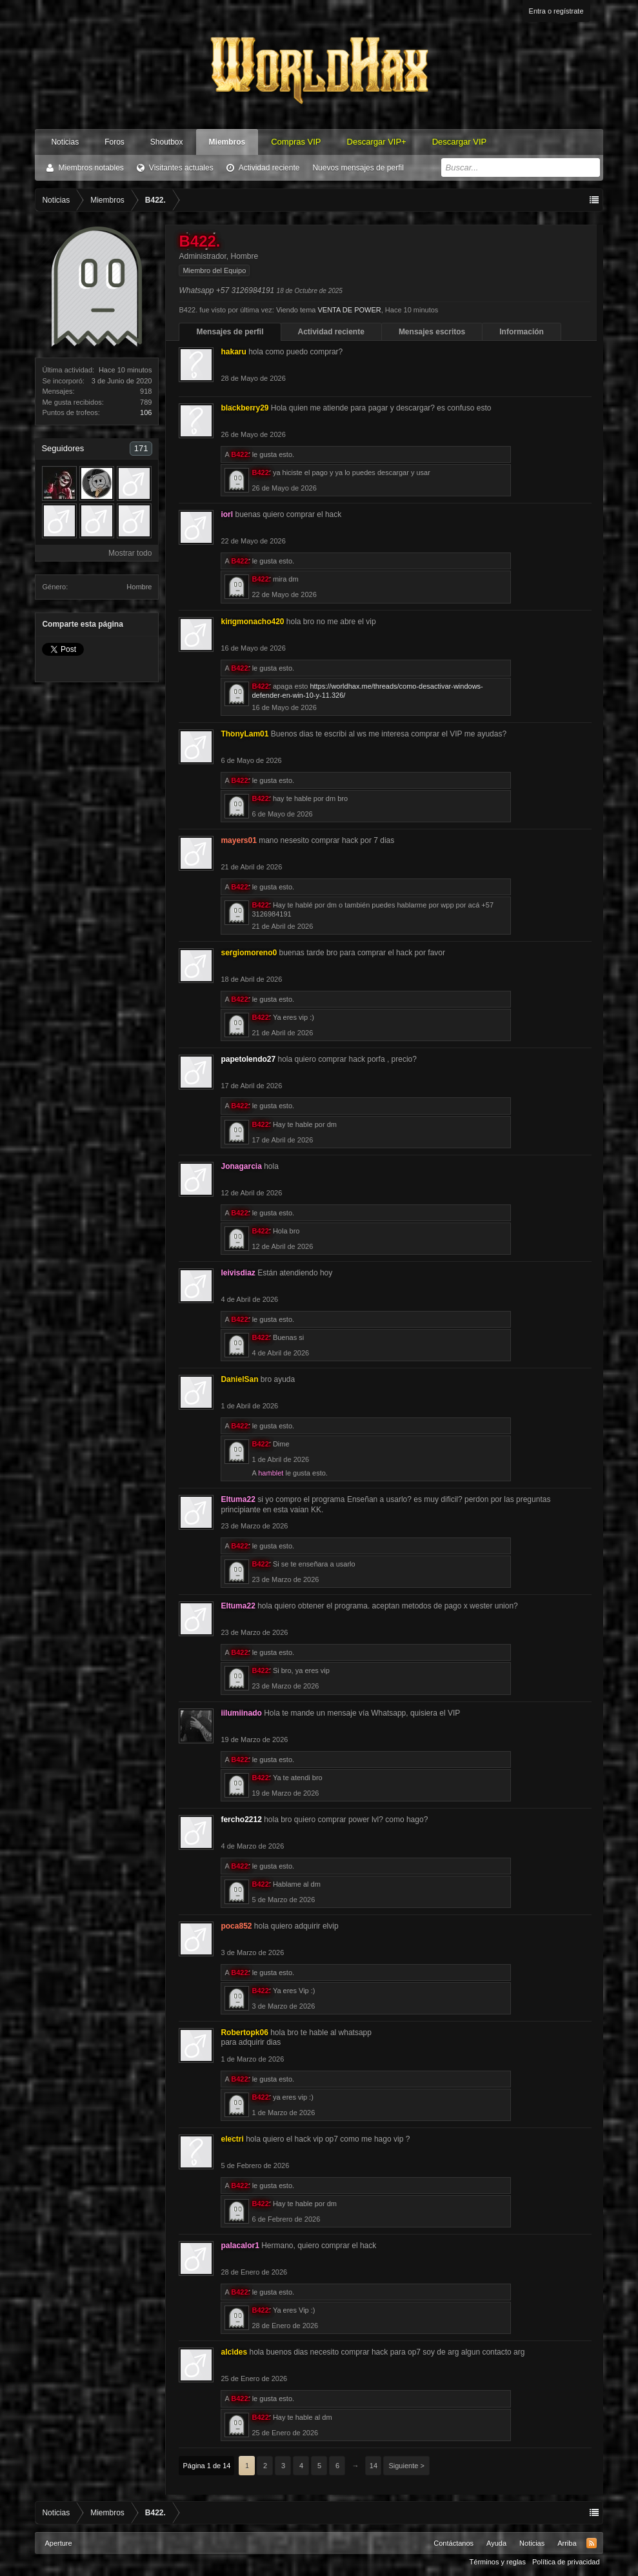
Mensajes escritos (432, 331)
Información (521, 331)
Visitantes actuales (181, 167)
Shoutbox (166, 142)
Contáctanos (454, 2543)
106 (146, 412)
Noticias (65, 142)
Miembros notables (90, 167)
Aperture (58, 2543)
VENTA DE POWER (349, 310)
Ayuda (496, 2543)
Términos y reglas (498, 2562)
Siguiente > (406, 2466)
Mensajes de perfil (229, 331)
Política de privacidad (566, 2562)
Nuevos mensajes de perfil (357, 167)
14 (373, 2466)
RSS (591, 2543)
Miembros (227, 142)
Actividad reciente (269, 167)
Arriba (566, 2543)
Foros (115, 142)
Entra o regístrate (556, 11)
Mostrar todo (130, 553)
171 (141, 448)
